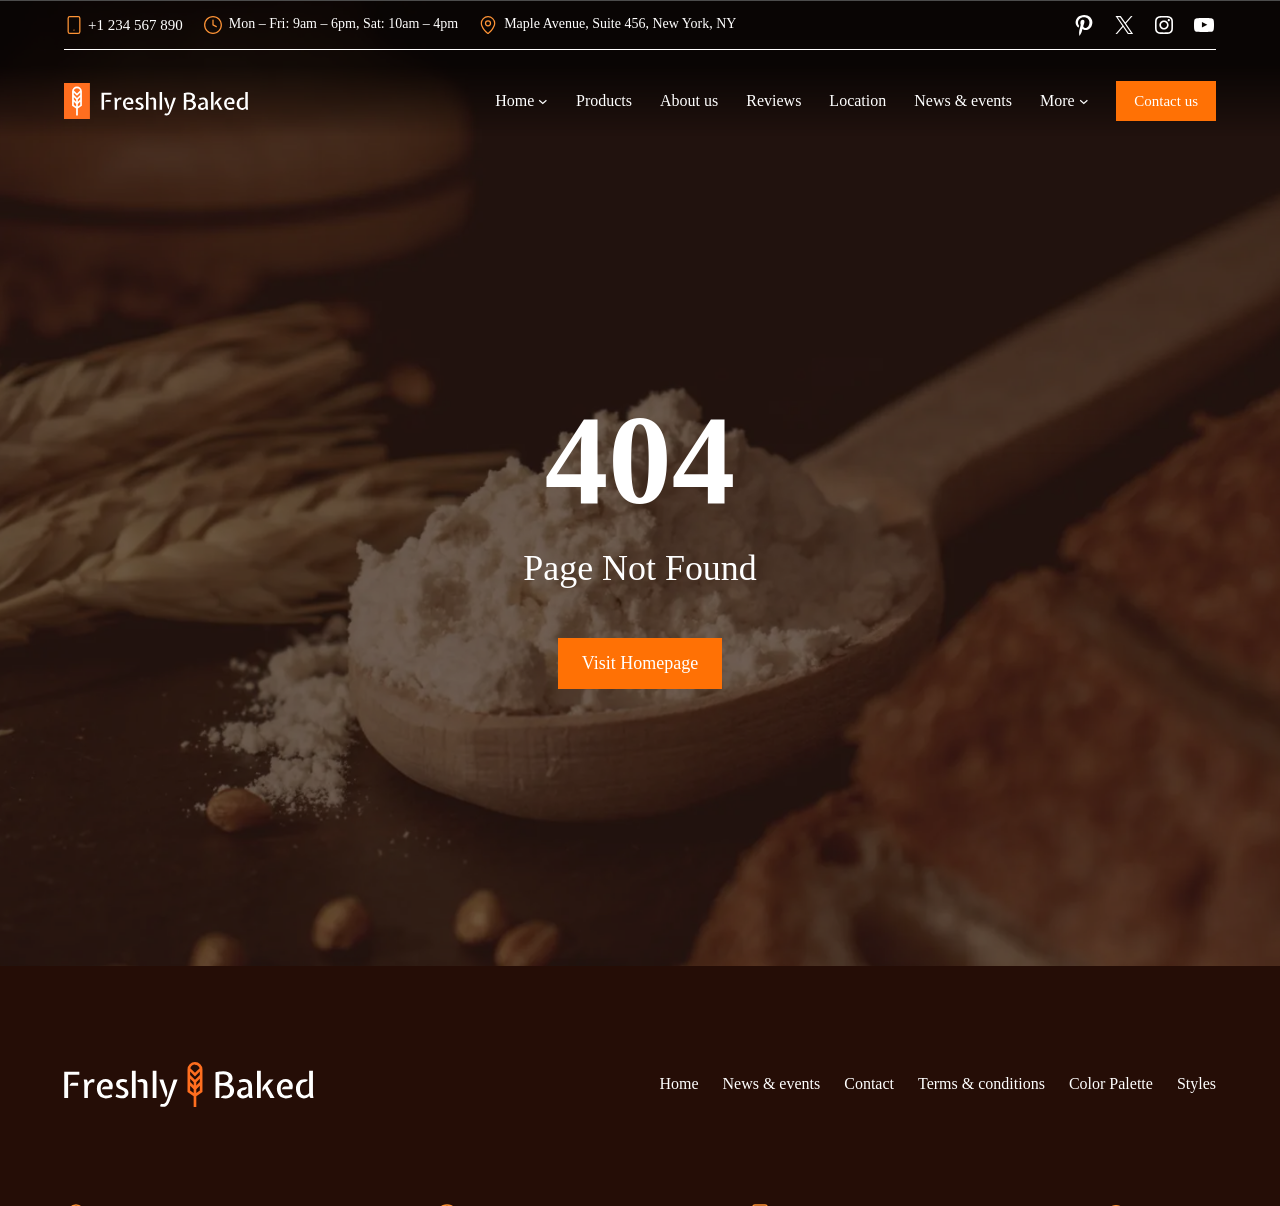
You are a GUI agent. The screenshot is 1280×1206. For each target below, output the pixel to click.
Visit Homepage (640, 663)
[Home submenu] (543, 101)
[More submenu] (1084, 101)
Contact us (1166, 101)
